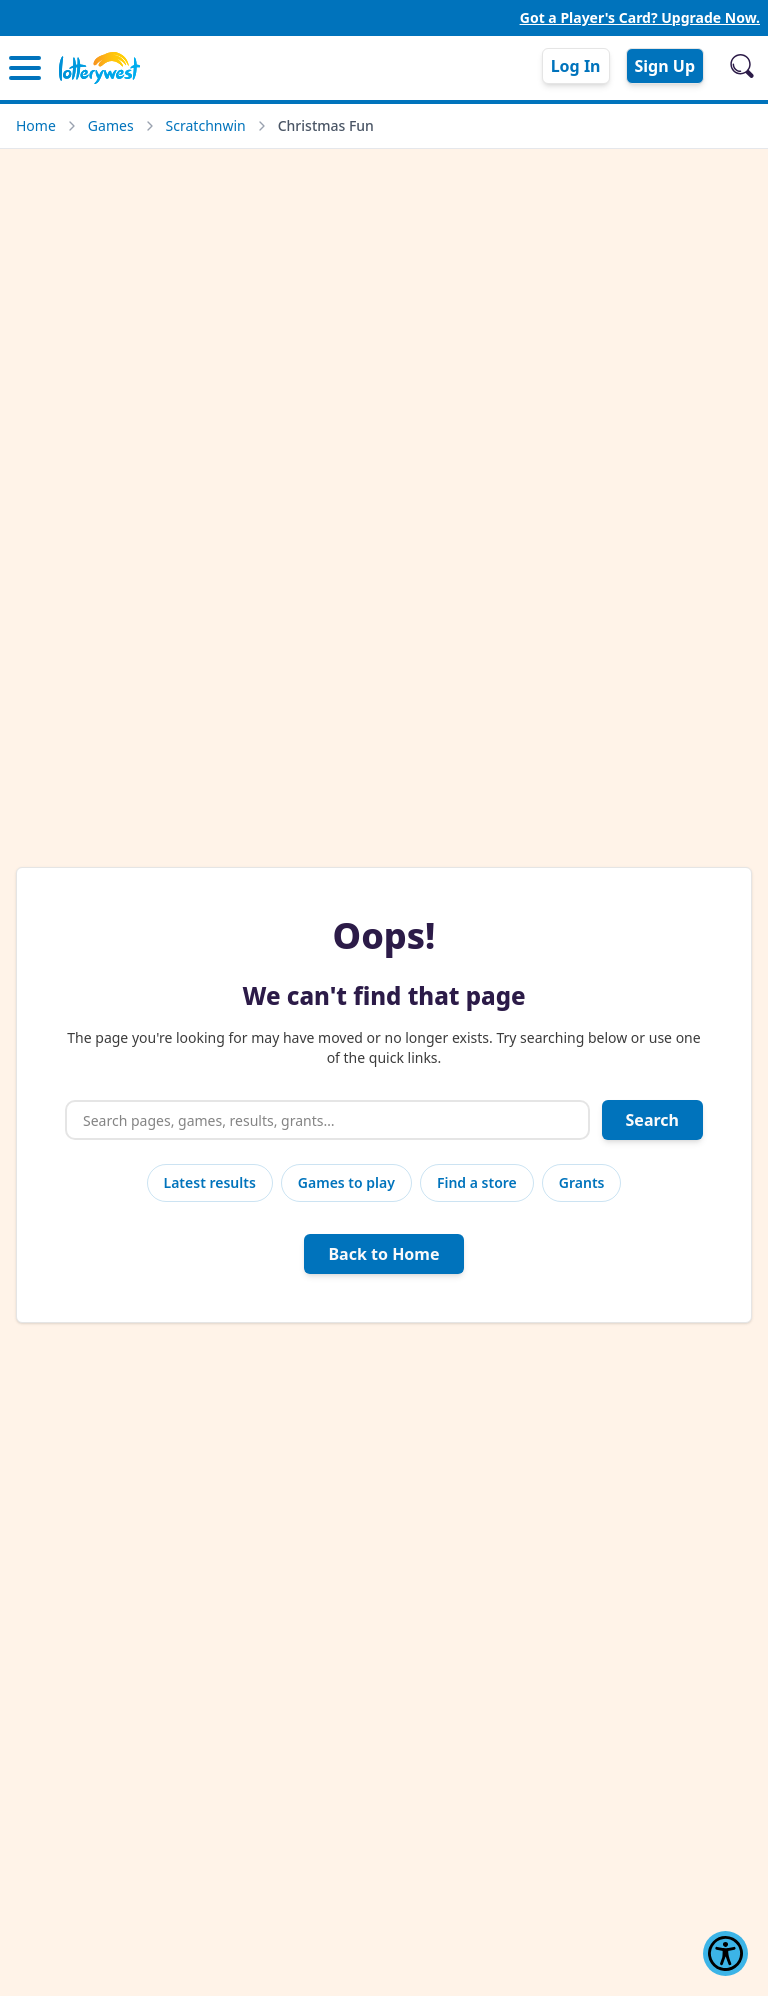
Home (36, 125)
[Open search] (742, 66)
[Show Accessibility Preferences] (725, 1953)
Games (111, 125)
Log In (576, 66)
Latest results (210, 1182)
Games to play (346, 1182)
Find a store (477, 1182)
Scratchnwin (206, 125)
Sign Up (665, 66)
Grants (582, 1182)
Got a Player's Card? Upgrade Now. (640, 17)
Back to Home (383, 1254)
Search (652, 1120)
